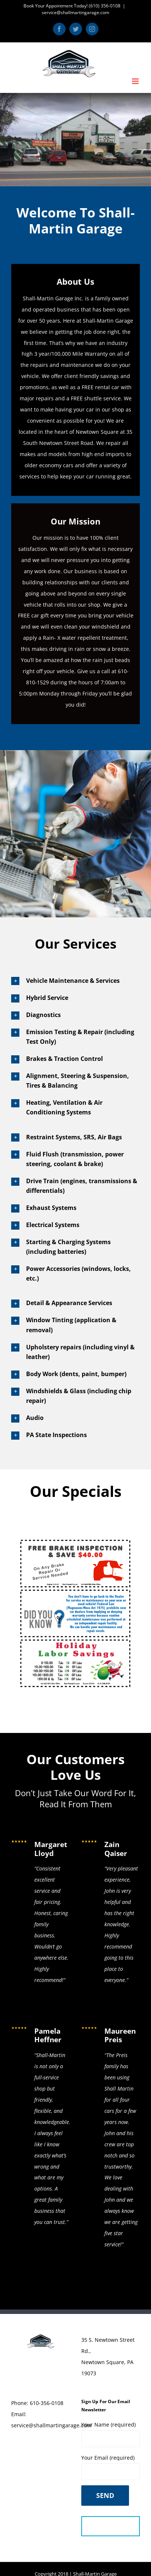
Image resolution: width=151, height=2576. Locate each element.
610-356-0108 (46, 2402)
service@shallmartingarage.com (75, 12)
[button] (75, 980)
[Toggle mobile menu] (136, 81)
